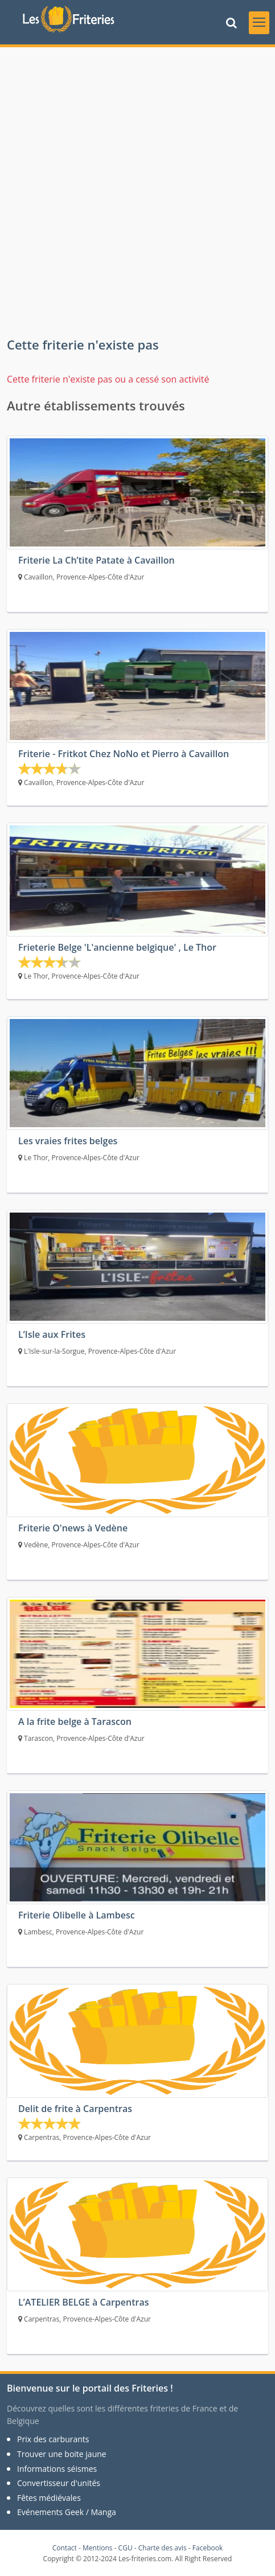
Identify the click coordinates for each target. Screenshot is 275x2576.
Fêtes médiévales (49, 2497)
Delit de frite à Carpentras (75, 2108)
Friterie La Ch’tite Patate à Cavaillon (96, 560)
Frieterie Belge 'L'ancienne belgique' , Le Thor (117, 947)
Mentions (98, 2548)
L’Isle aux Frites (51, 1334)
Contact (64, 2548)
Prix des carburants (53, 2439)
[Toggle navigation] (259, 22)
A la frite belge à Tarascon (75, 1721)
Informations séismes (57, 2468)
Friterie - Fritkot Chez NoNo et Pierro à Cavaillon (123, 753)
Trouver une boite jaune (61, 2453)
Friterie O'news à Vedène (73, 1528)
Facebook (207, 2548)
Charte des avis (162, 2548)
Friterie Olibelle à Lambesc (76, 1915)
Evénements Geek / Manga (66, 2512)
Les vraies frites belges (67, 1141)
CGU (125, 2548)
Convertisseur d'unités (58, 2483)
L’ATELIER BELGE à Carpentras (83, 2302)
